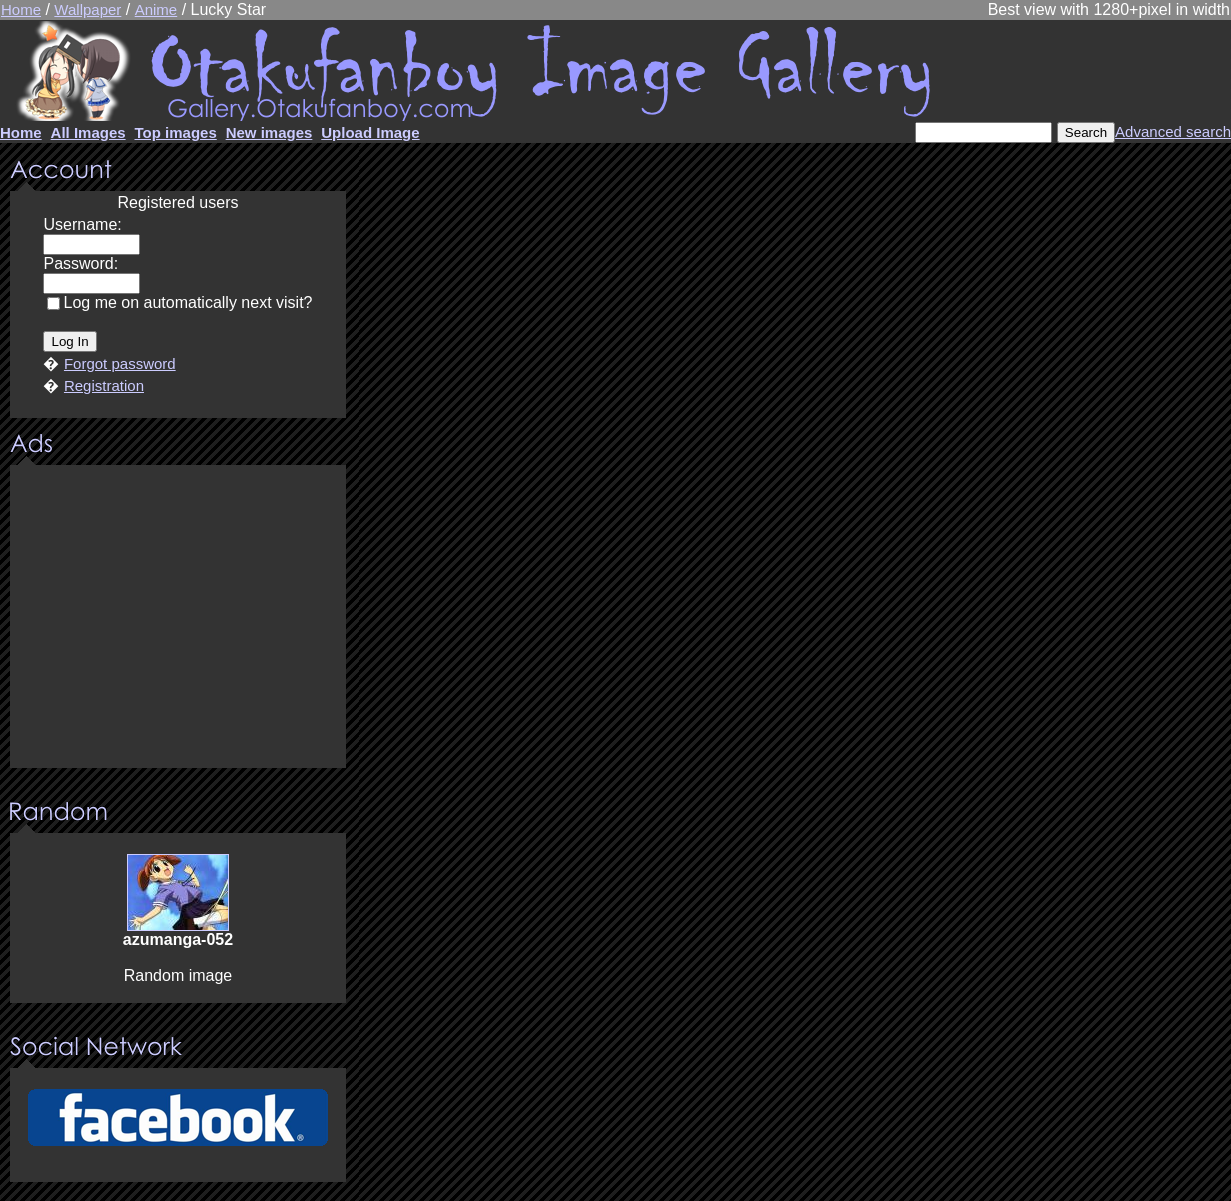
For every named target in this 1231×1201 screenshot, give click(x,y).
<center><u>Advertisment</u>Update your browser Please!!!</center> (178, 618)
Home (21, 9)
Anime (156, 9)
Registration (104, 385)
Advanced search (1173, 131)
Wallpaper (87, 9)
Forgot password (120, 363)
